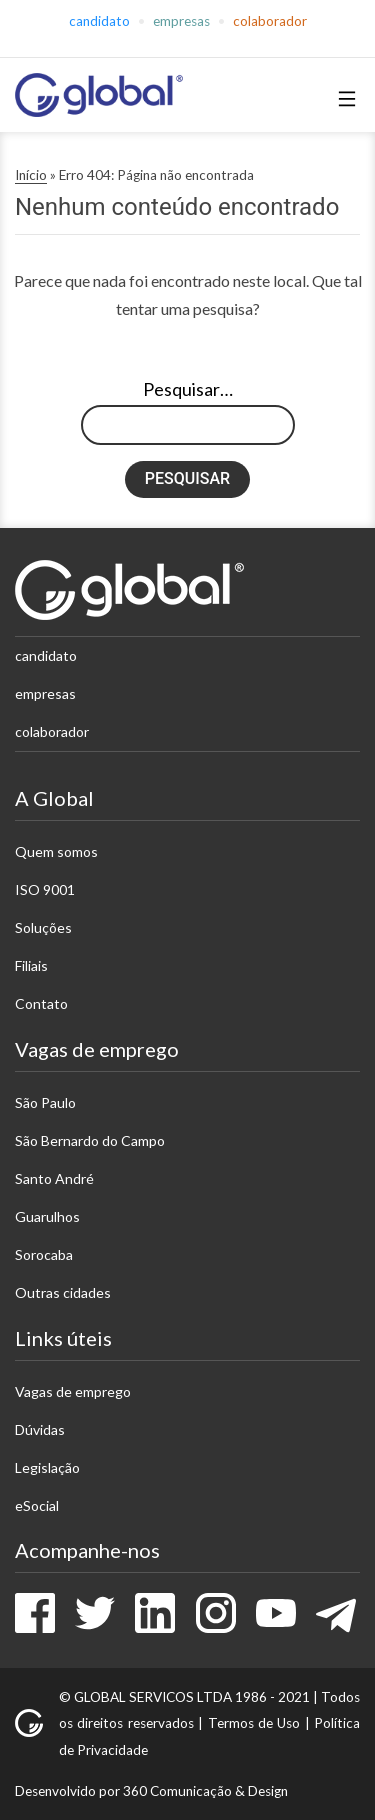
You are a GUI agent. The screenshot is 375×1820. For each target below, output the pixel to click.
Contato (41, 1003)
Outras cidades (63, 1292)
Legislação (47, 1467)
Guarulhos (47, 1216)
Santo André (54, 1178)
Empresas (181, 21)
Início (31, 175)
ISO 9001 (45, 889)
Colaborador (270, 21)
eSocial (37, 1505)
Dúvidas (40, 1429)
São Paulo (45, 1102)
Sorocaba (44, 1254)
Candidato (99, 21)
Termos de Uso (254, 1723)
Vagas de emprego (73, 1391)
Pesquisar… (188, 389)
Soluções (43, 927)
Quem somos (56, 851)
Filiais (31, 965)
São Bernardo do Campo (90, 1140)
